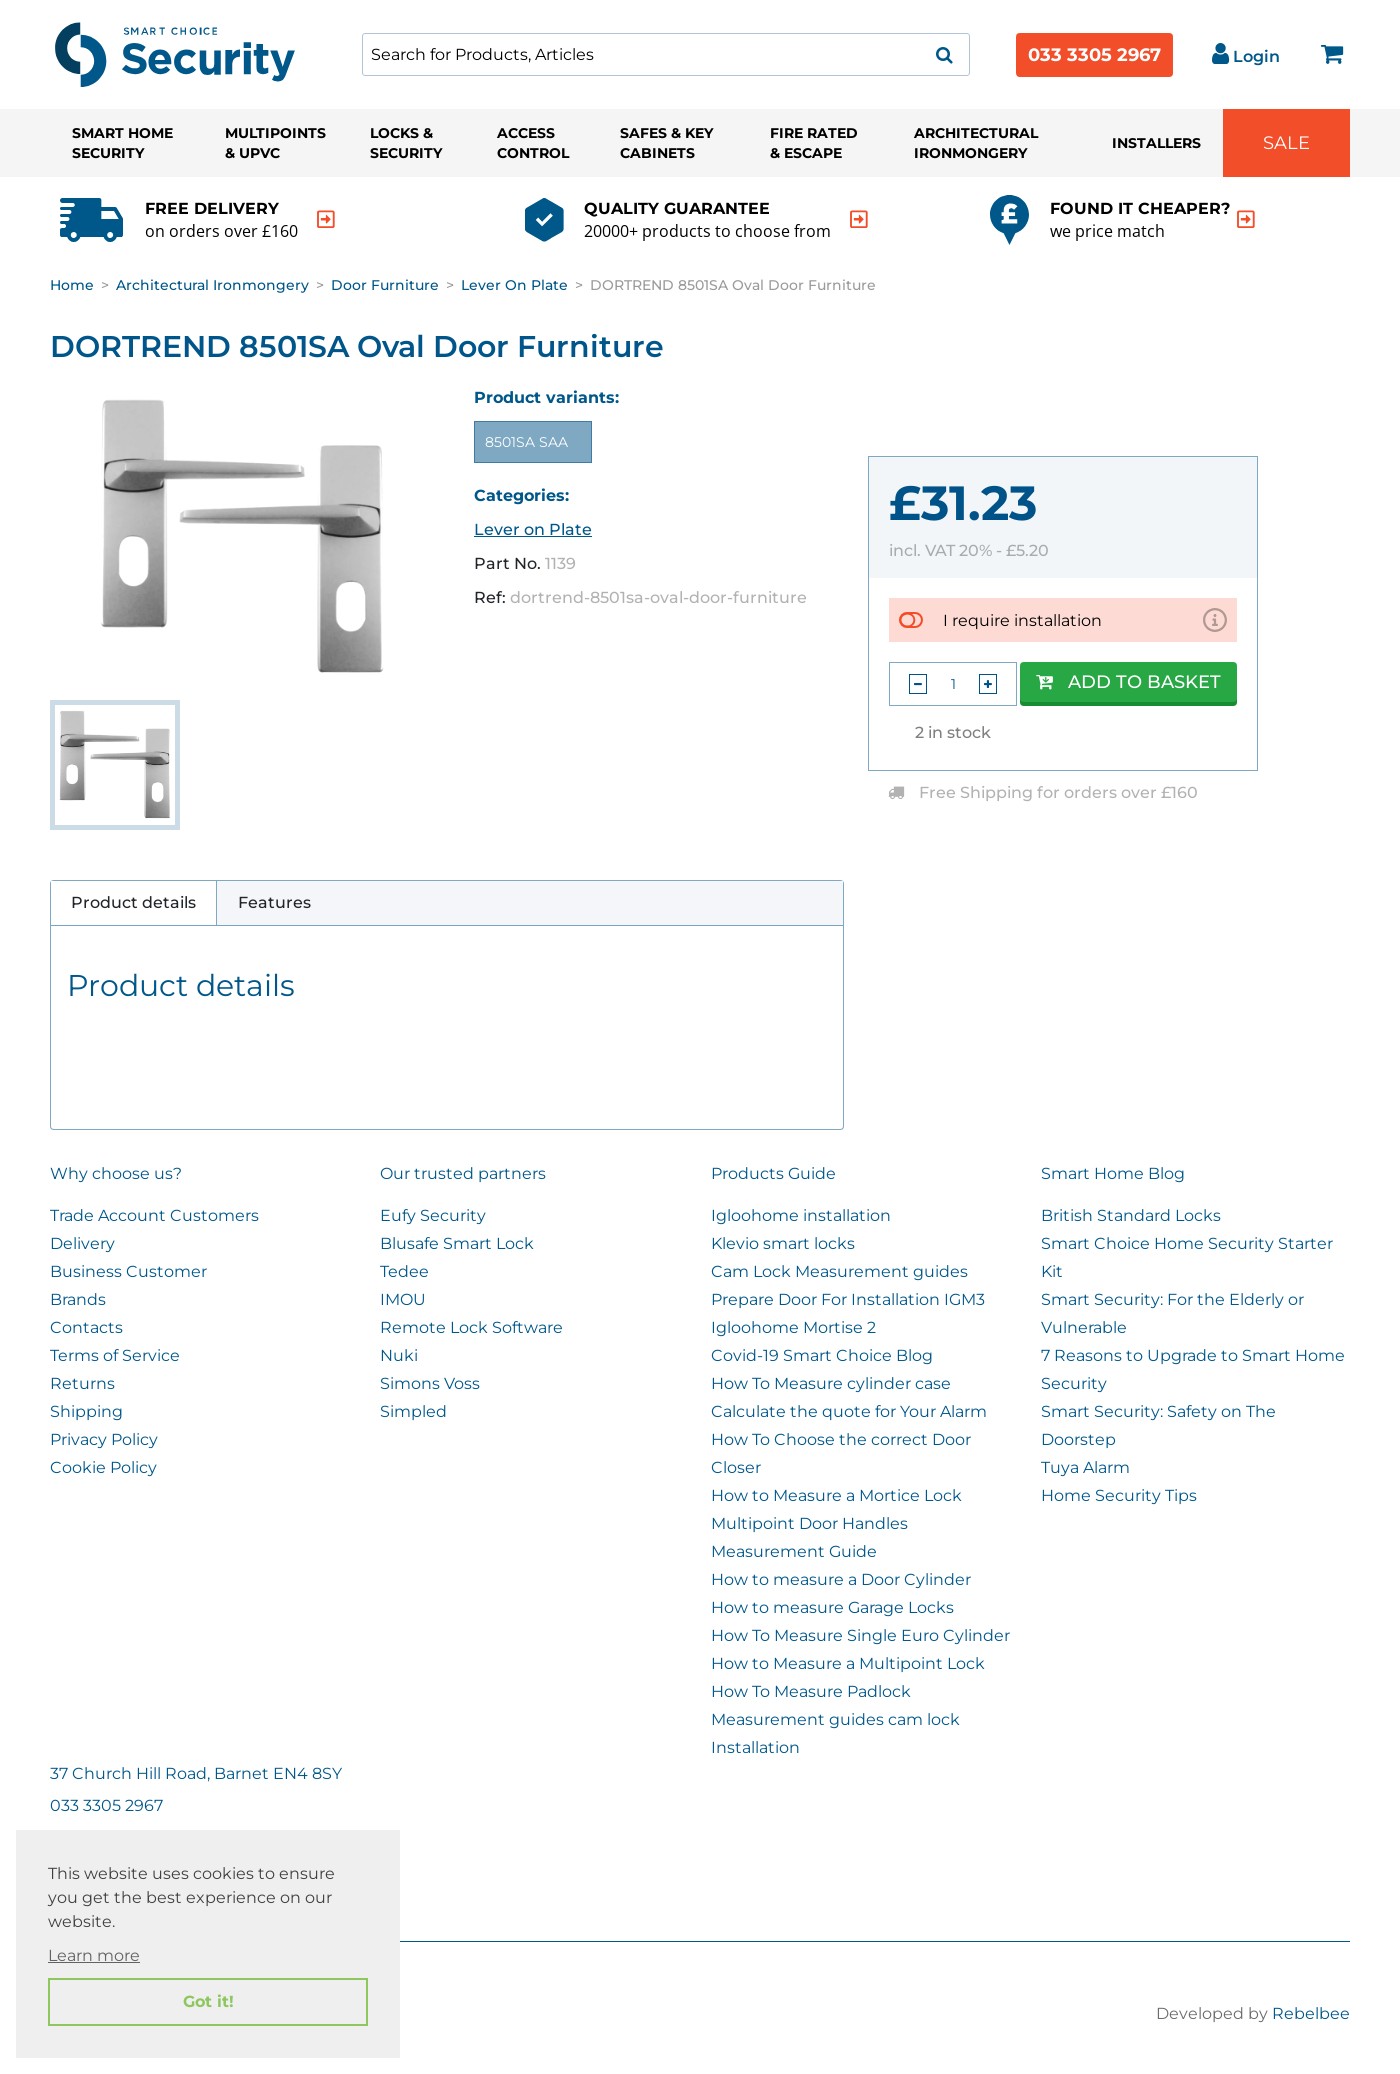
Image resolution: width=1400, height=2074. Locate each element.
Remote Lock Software (471, 1327)
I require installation (1022, 620)
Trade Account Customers (154, 1215)
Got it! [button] (208, 2001)
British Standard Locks (1131, 1215)
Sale (1286, 143)
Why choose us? (116, 1173)
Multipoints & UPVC (275, 143)
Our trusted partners (463, 1173)
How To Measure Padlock (811, 1691)
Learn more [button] (94, 1955)
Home (72, 285)
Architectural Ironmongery (976, 143)
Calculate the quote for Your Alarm (849, 1411)
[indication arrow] (326, 219)
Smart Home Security (122, 143)
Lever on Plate (514, 285)
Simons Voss (430, 1383)
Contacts (86, 1327)
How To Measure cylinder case (831, 1383)
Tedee (404, 1271)
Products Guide (773, 1173)
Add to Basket (1128, 682)
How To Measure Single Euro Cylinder (860, 1635)
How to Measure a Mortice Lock (836, 1495)
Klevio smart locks (783, 1243)
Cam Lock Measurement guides (839, 1271)
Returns (82, 1383)
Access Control (533, 143)
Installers (1156, 143)
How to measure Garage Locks (832, 1607)
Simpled (413, 1411)
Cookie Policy (103, 1467)
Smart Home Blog (1113, 1173)
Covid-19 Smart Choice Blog (822, 1355)
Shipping (86, 1411)
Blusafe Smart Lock (457, 1243)
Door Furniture (385, 285)
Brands (78, 1299)
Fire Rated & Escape (814, 143)
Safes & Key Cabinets (666, 143)
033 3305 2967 (1094, 55)
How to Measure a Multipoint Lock (848, 1663)
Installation (755, 1747)
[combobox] (666, 54)
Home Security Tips (1119, 1495)
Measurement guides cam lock (835, 1719)
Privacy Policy (104, 1439)
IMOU (403, 1299)
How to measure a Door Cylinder (841, 1579)
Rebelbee (1311, 2013)
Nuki (399, 1355)
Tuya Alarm (1085, 1467)
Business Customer (128, 1271)
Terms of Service (115, 1355)
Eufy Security (433, 1215)
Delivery (82, 1243)
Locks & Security (406, 143)
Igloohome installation (801, 1215)
